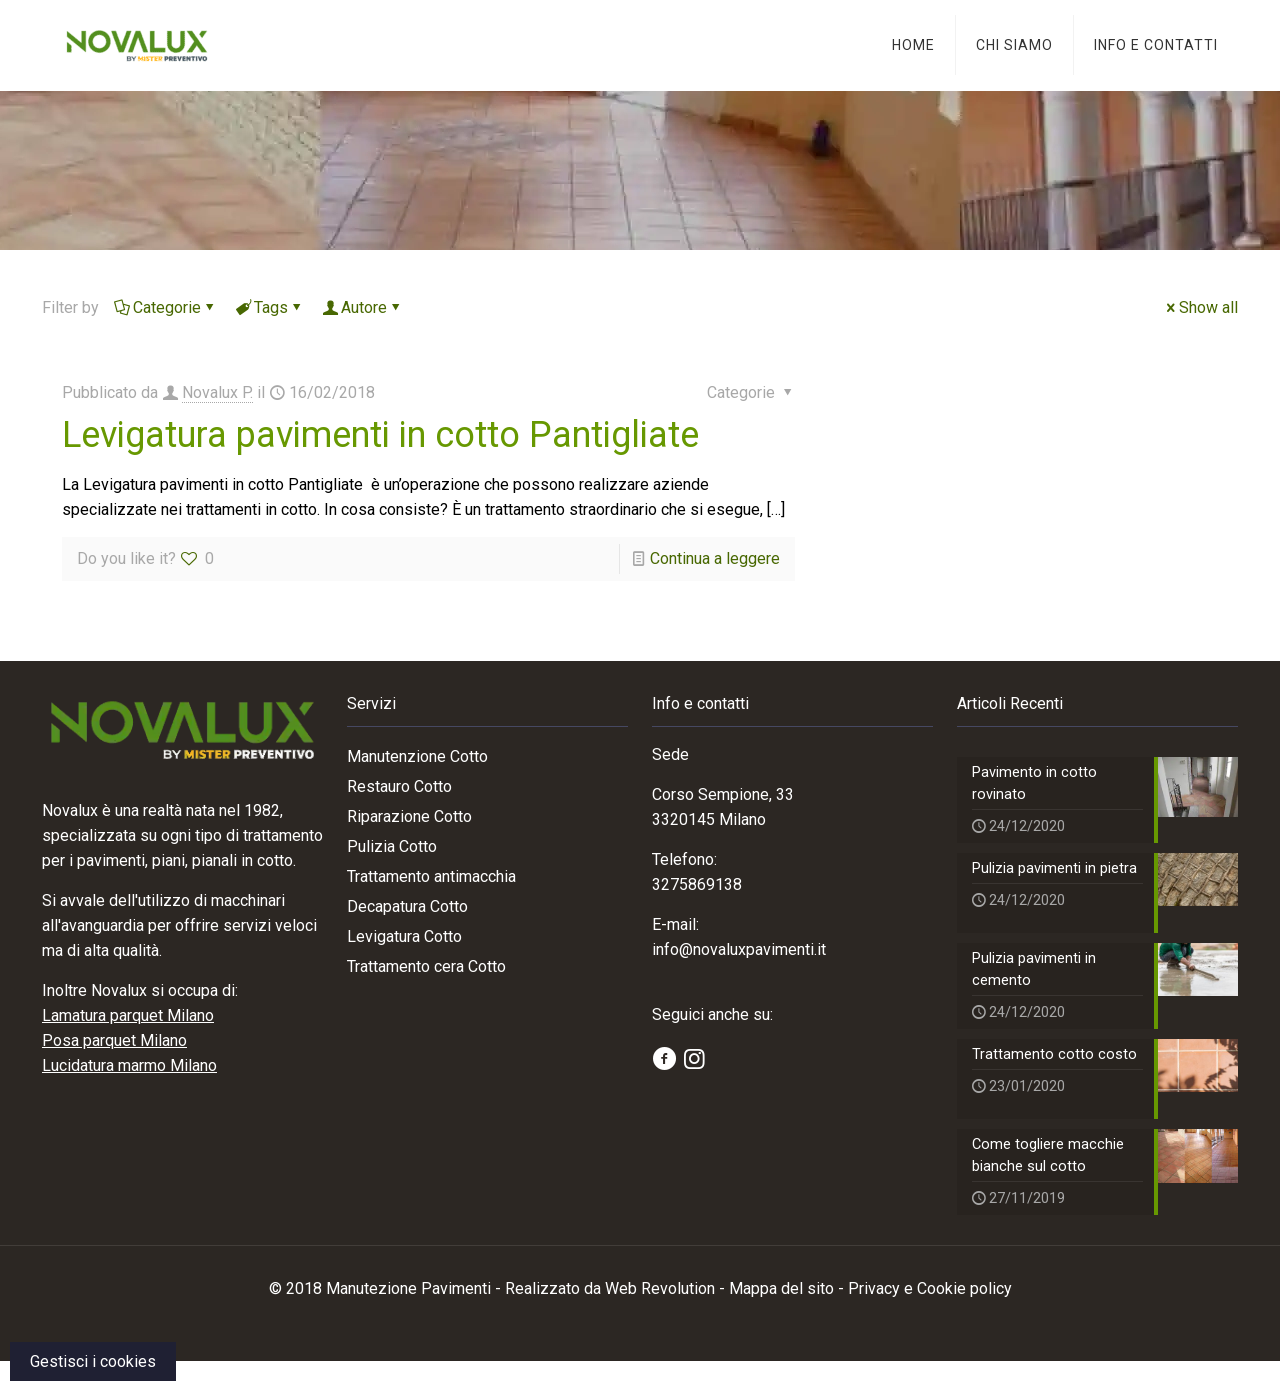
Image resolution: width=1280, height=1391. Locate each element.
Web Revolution (660, 1318)
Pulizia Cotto (392, 846)
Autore (362, 307)
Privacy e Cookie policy (930, 1318)
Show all (1200, 307)
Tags (269, 307)
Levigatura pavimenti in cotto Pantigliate (380, 435)
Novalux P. (217, 392)
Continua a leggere (715, 558)
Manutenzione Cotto (417, 756)
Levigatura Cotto (404, 936)
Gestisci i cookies (93, 1361)
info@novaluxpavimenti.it (739, 949)
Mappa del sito (781, 1318)
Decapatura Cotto (407, 906)
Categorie (165, 307)
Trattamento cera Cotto (426, 966)
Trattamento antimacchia (431, 876)
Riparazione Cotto (409, 816)
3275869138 (697, 884)
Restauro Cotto (399, 786)
